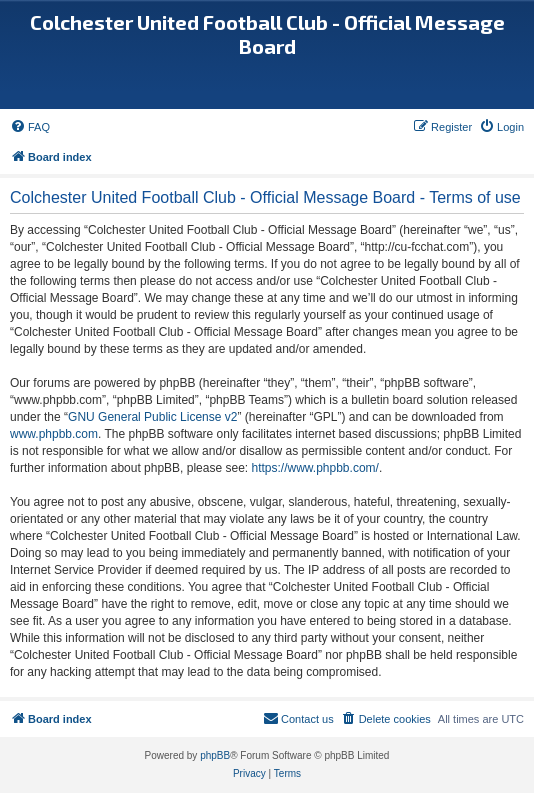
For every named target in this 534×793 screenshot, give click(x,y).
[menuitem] (30, 127)
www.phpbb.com (54, 434)
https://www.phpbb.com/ (314, 468)
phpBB (215, 755)
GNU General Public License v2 (152, 417)
